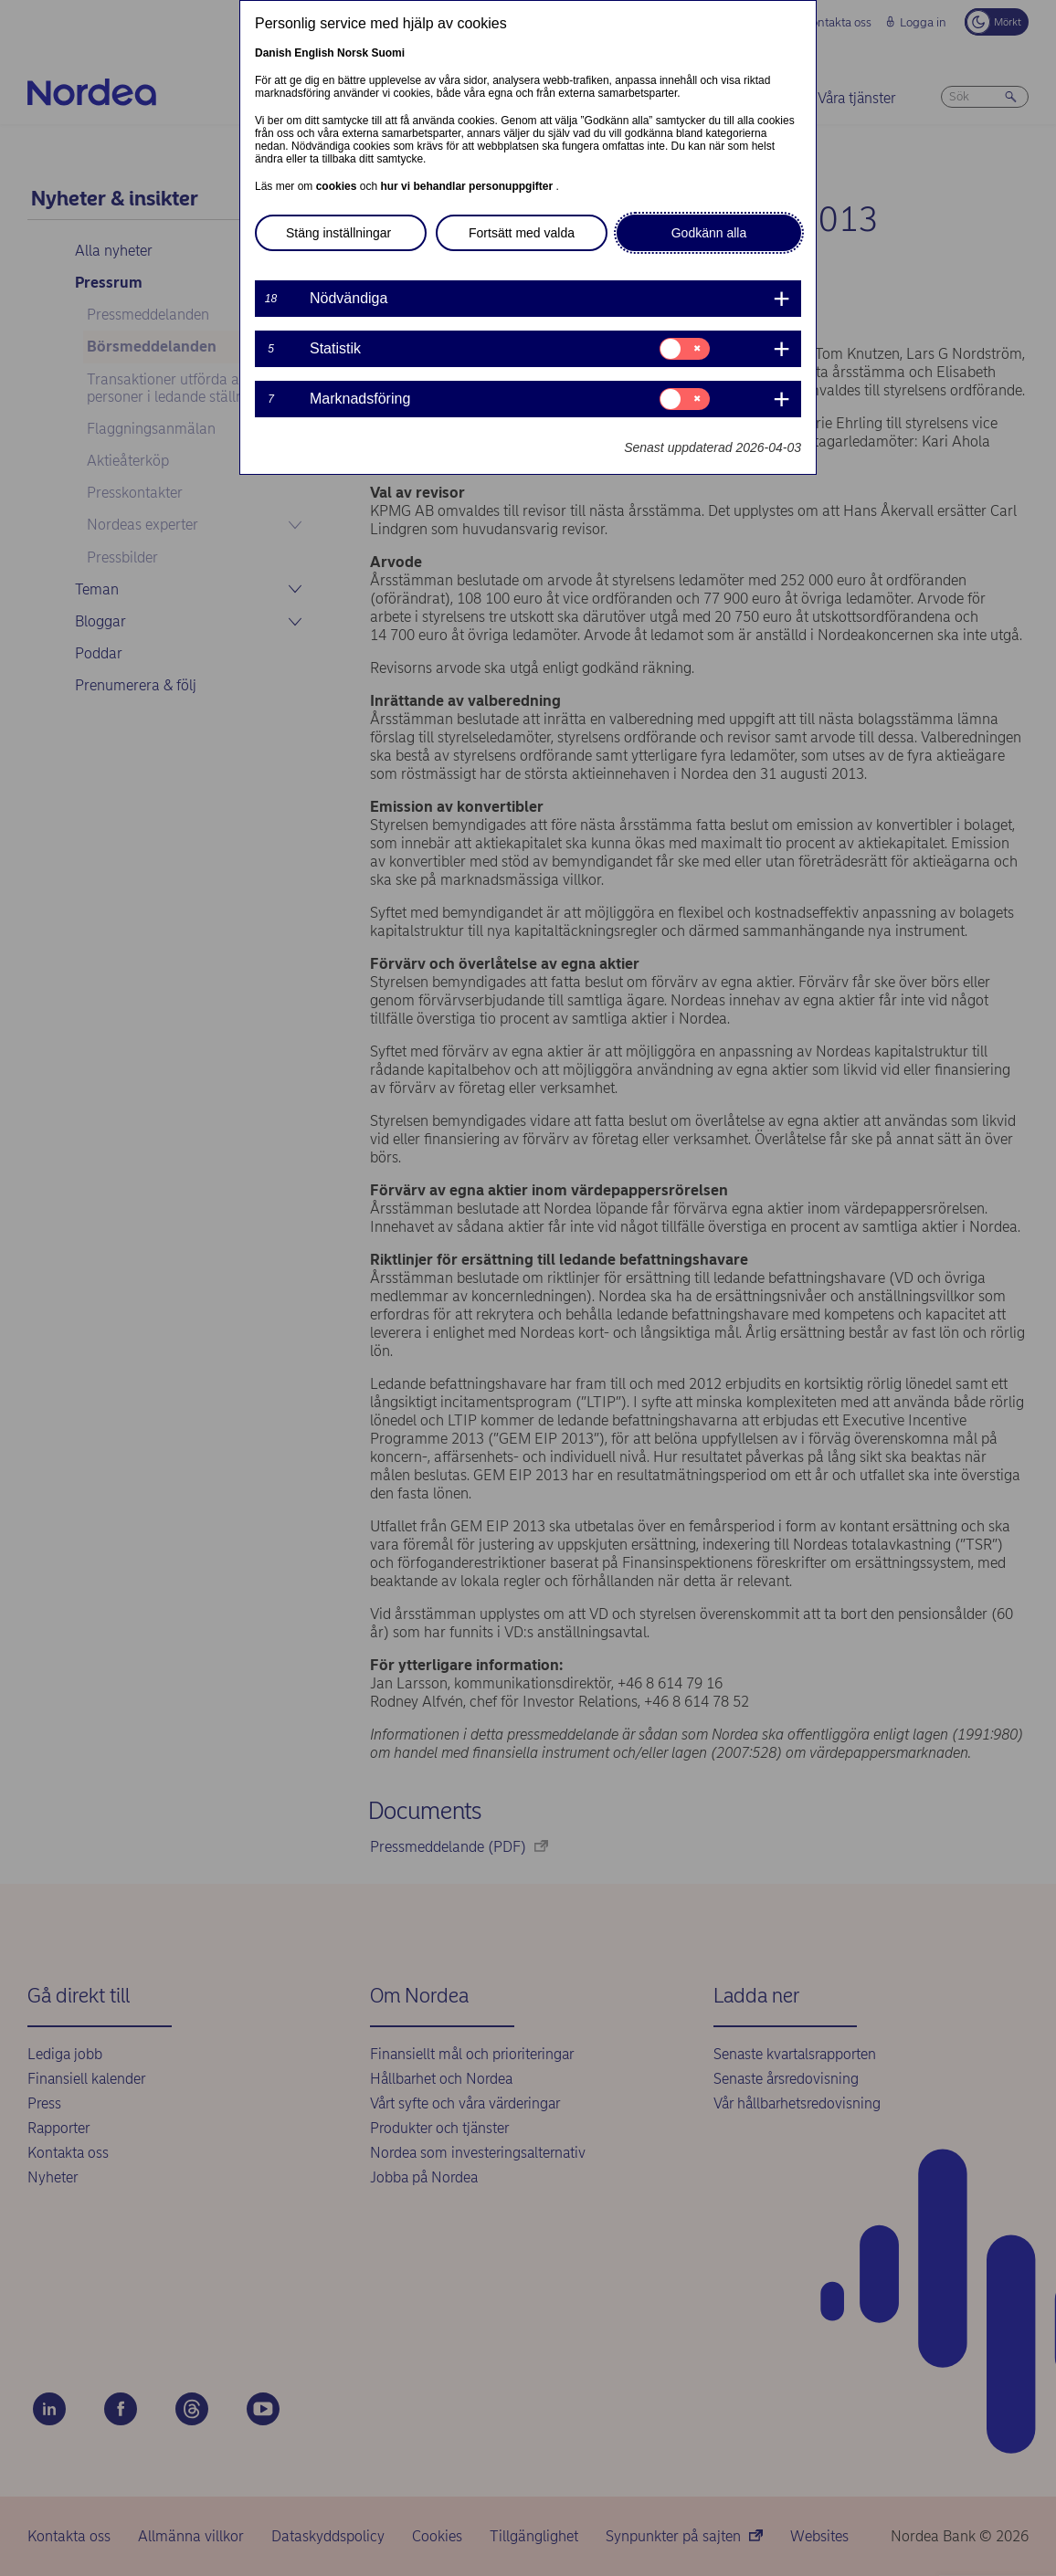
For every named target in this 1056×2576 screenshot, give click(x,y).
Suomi (388, 53)
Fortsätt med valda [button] (522, 233)
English (313, 53)
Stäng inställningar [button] (338, 233)
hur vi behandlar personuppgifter (467, 186)
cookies (338, 186)
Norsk (352, 53)
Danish (273, 53)
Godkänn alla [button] (709, 233)
